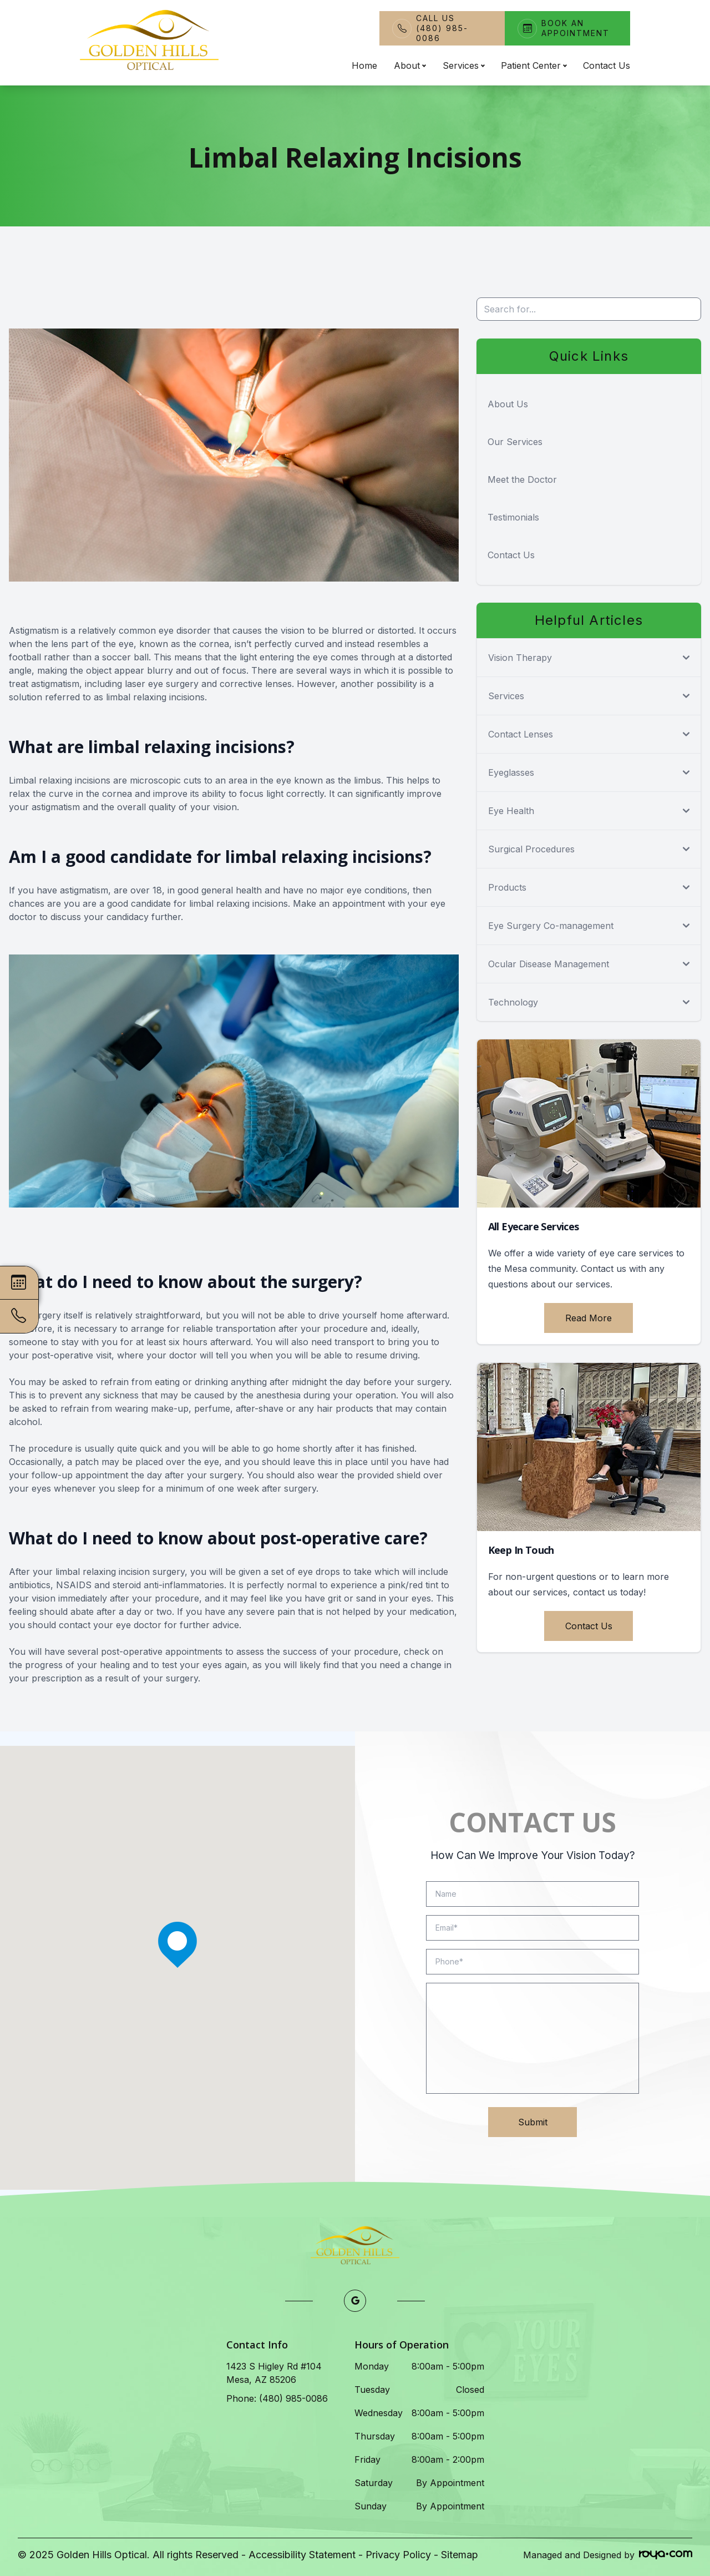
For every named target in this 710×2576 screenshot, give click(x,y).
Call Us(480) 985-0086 (442, 28)
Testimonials (513, 517)
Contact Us (606, 65)
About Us (508, 404)
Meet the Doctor (522, 479)
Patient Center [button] (533, 65)
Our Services (515, 441)
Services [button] (463, 65)
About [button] (409, 65)
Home (364, 65)
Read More (588, 1318)
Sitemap (459, 2554)
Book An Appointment (575, 28)
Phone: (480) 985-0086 (277, 2398)
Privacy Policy (398, 2554)
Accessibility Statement (302, 2554)
